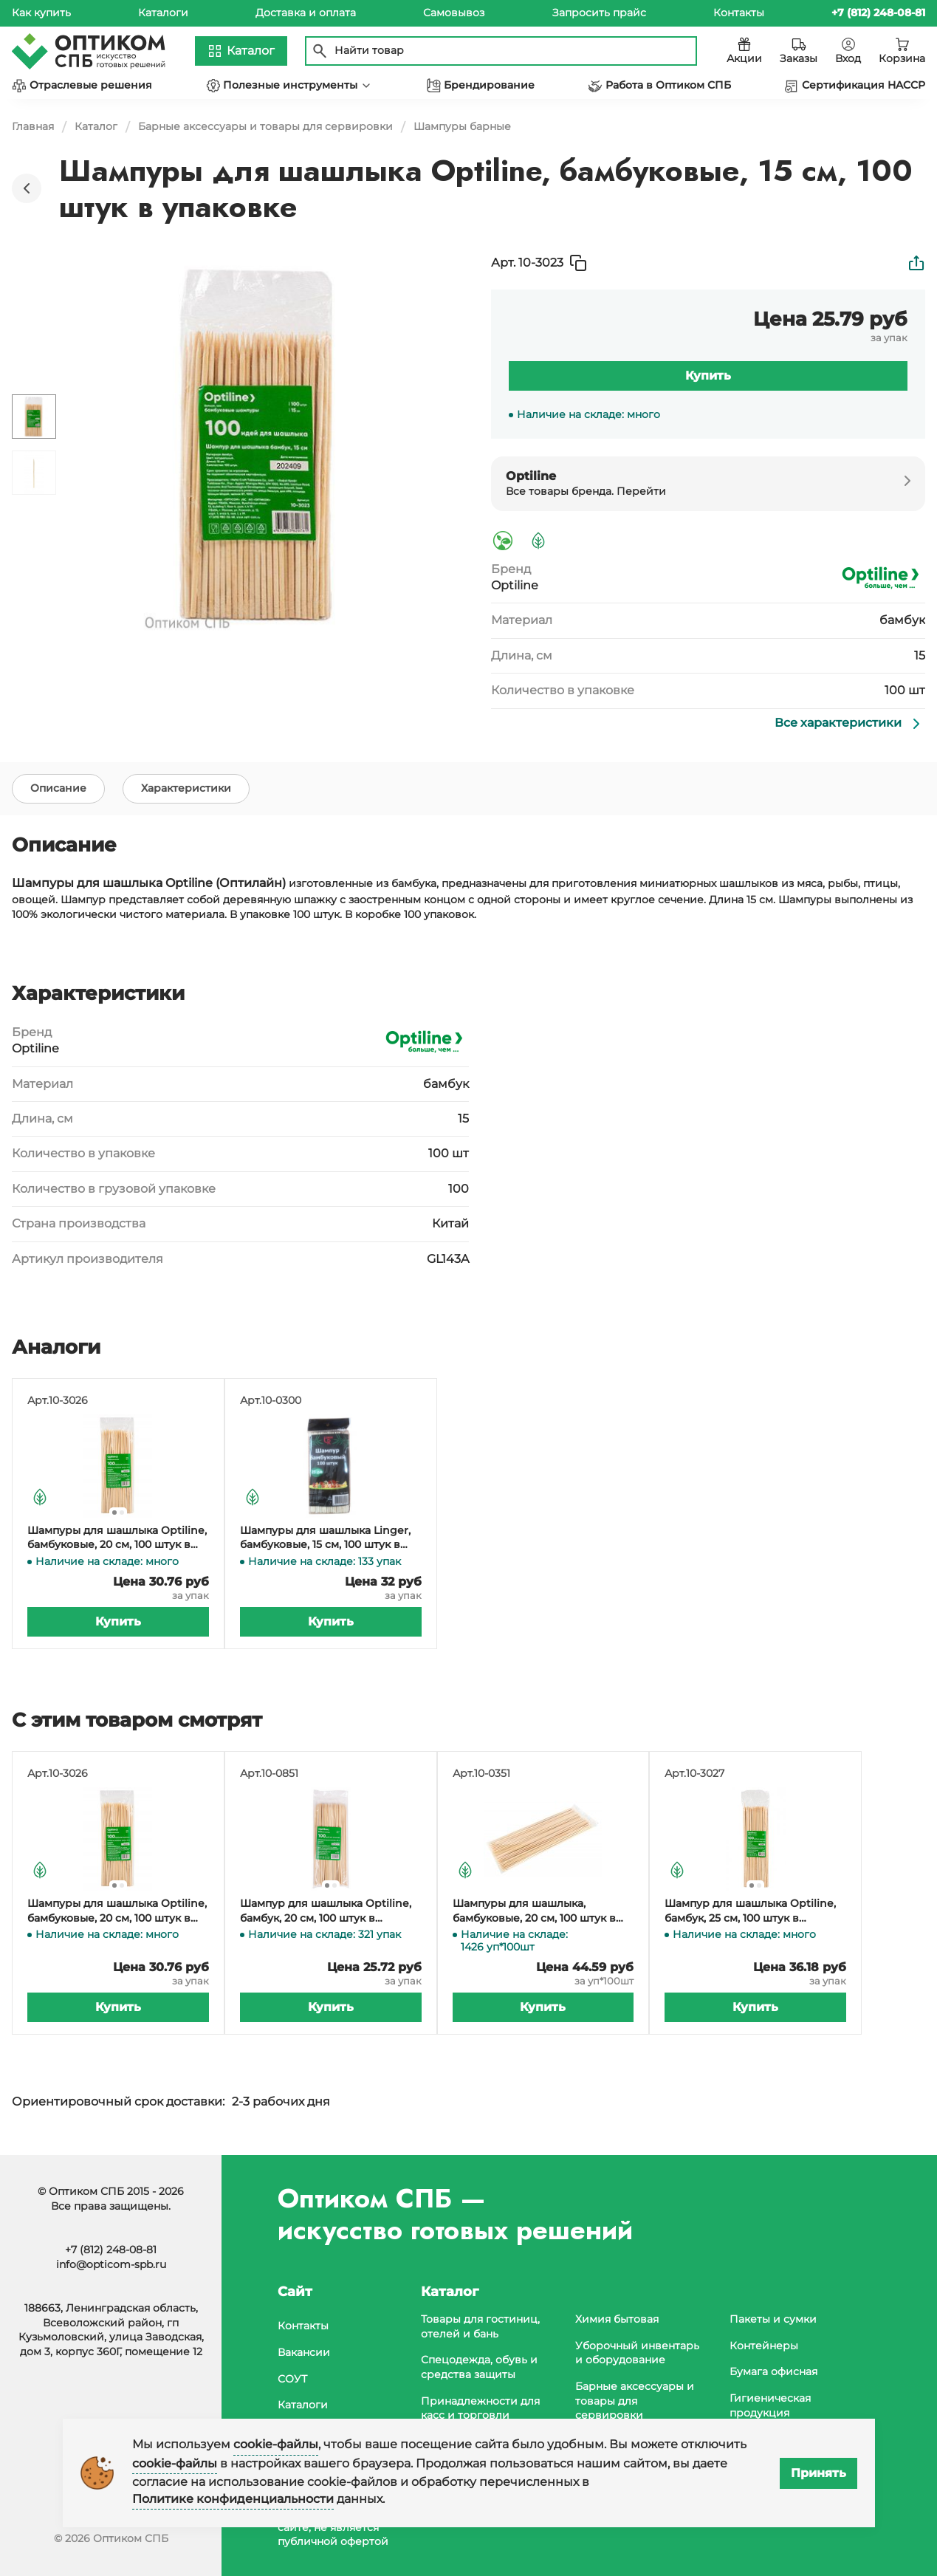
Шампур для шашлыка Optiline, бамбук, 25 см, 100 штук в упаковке (750, 1914)
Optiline (514, 585)
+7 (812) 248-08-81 (111, 2249)
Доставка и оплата (305, 12)
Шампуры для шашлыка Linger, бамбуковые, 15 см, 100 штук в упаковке (325, 1541)
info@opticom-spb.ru (111, 2264)
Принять (818, 2473)
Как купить (41, 12)
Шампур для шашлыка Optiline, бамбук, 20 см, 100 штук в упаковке (325, 1914)
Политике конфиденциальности (233, 2499)
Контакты (738, 12)
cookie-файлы (275, 2444)
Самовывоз (453, 12)
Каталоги (163, 12)
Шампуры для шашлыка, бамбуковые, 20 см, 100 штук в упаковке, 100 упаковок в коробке (534, 1914)
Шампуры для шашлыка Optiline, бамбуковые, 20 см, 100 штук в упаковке (117, 1541)
